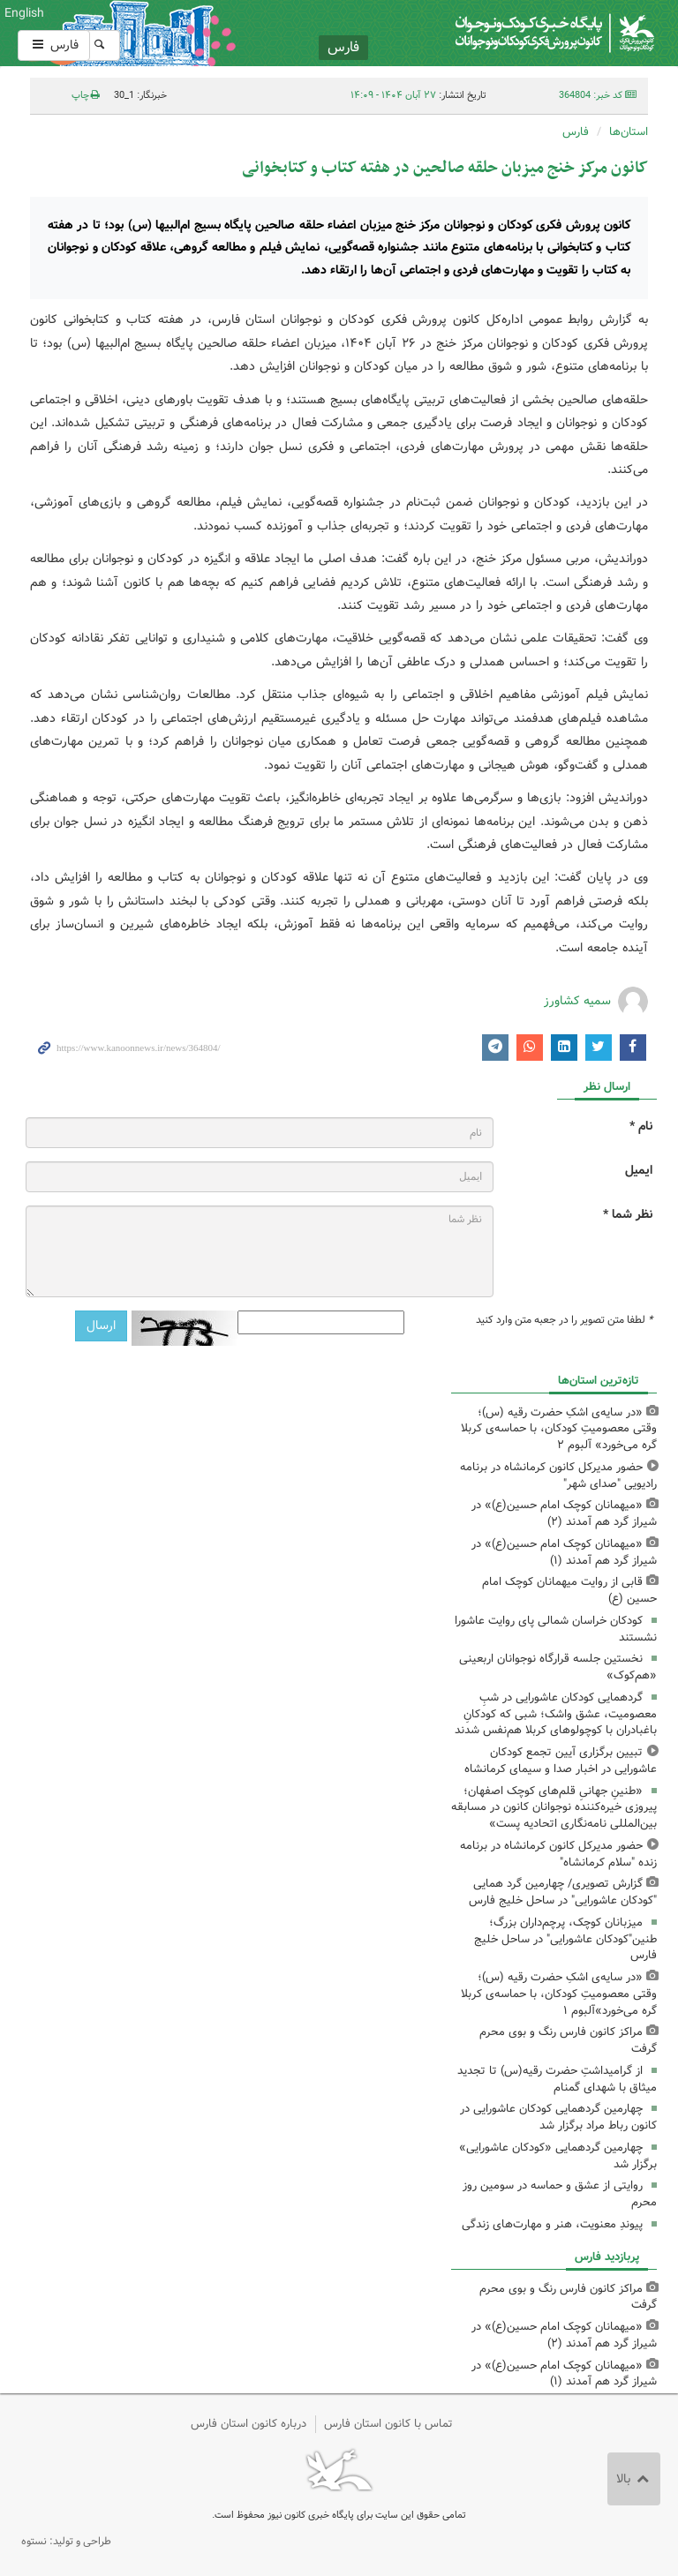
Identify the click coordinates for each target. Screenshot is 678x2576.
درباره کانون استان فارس (248, 2424)
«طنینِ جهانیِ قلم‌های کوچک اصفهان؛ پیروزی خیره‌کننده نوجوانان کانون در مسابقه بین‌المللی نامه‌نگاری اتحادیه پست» (554, 1808)
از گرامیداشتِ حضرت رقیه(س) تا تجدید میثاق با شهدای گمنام (557, 2079)
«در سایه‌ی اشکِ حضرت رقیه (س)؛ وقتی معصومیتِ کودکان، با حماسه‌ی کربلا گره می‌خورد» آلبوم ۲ (559, 1429)
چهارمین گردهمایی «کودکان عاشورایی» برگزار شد (558, 2156)
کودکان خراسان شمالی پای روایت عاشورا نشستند (556, 1629)
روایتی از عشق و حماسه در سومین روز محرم (560, 2194)
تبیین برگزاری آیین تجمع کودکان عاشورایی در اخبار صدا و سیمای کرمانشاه (560, 1760)
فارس (54, 45)
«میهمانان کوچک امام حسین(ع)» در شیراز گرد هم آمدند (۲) (564, 1513)
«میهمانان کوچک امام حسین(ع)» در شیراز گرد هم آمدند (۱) (564, 1552)
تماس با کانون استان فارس (388, 2424)
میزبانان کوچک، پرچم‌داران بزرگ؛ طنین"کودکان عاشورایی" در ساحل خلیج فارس (565, 1939)
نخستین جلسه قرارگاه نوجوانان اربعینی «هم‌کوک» (558, 1667)
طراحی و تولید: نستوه (66, 2541)
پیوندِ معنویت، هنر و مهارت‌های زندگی (552, 2224)
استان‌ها (628, 132)
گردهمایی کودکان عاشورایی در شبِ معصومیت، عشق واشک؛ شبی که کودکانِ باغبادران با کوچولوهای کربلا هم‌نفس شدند (556, 1714)
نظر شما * (627, 1214)
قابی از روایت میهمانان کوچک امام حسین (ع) (569, 1590)
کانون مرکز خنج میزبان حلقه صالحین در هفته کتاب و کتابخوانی (445, 168)
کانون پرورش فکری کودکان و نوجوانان (446, 33)
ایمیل (638, 1170)
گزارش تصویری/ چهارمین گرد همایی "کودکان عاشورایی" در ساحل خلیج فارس (563, 1892)
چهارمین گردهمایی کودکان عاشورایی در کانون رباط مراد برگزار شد (558, 2117)
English (24, 13)
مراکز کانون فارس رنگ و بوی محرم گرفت (568, 2040)
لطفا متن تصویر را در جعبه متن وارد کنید (564, 1320)
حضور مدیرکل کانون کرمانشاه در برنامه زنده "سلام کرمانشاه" (558, 1854)
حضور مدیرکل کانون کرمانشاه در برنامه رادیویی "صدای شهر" (558, 1475)
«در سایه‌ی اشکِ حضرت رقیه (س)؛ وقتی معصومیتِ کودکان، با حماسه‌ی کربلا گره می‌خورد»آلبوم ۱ (559, 1994)
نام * (640, 1126)
